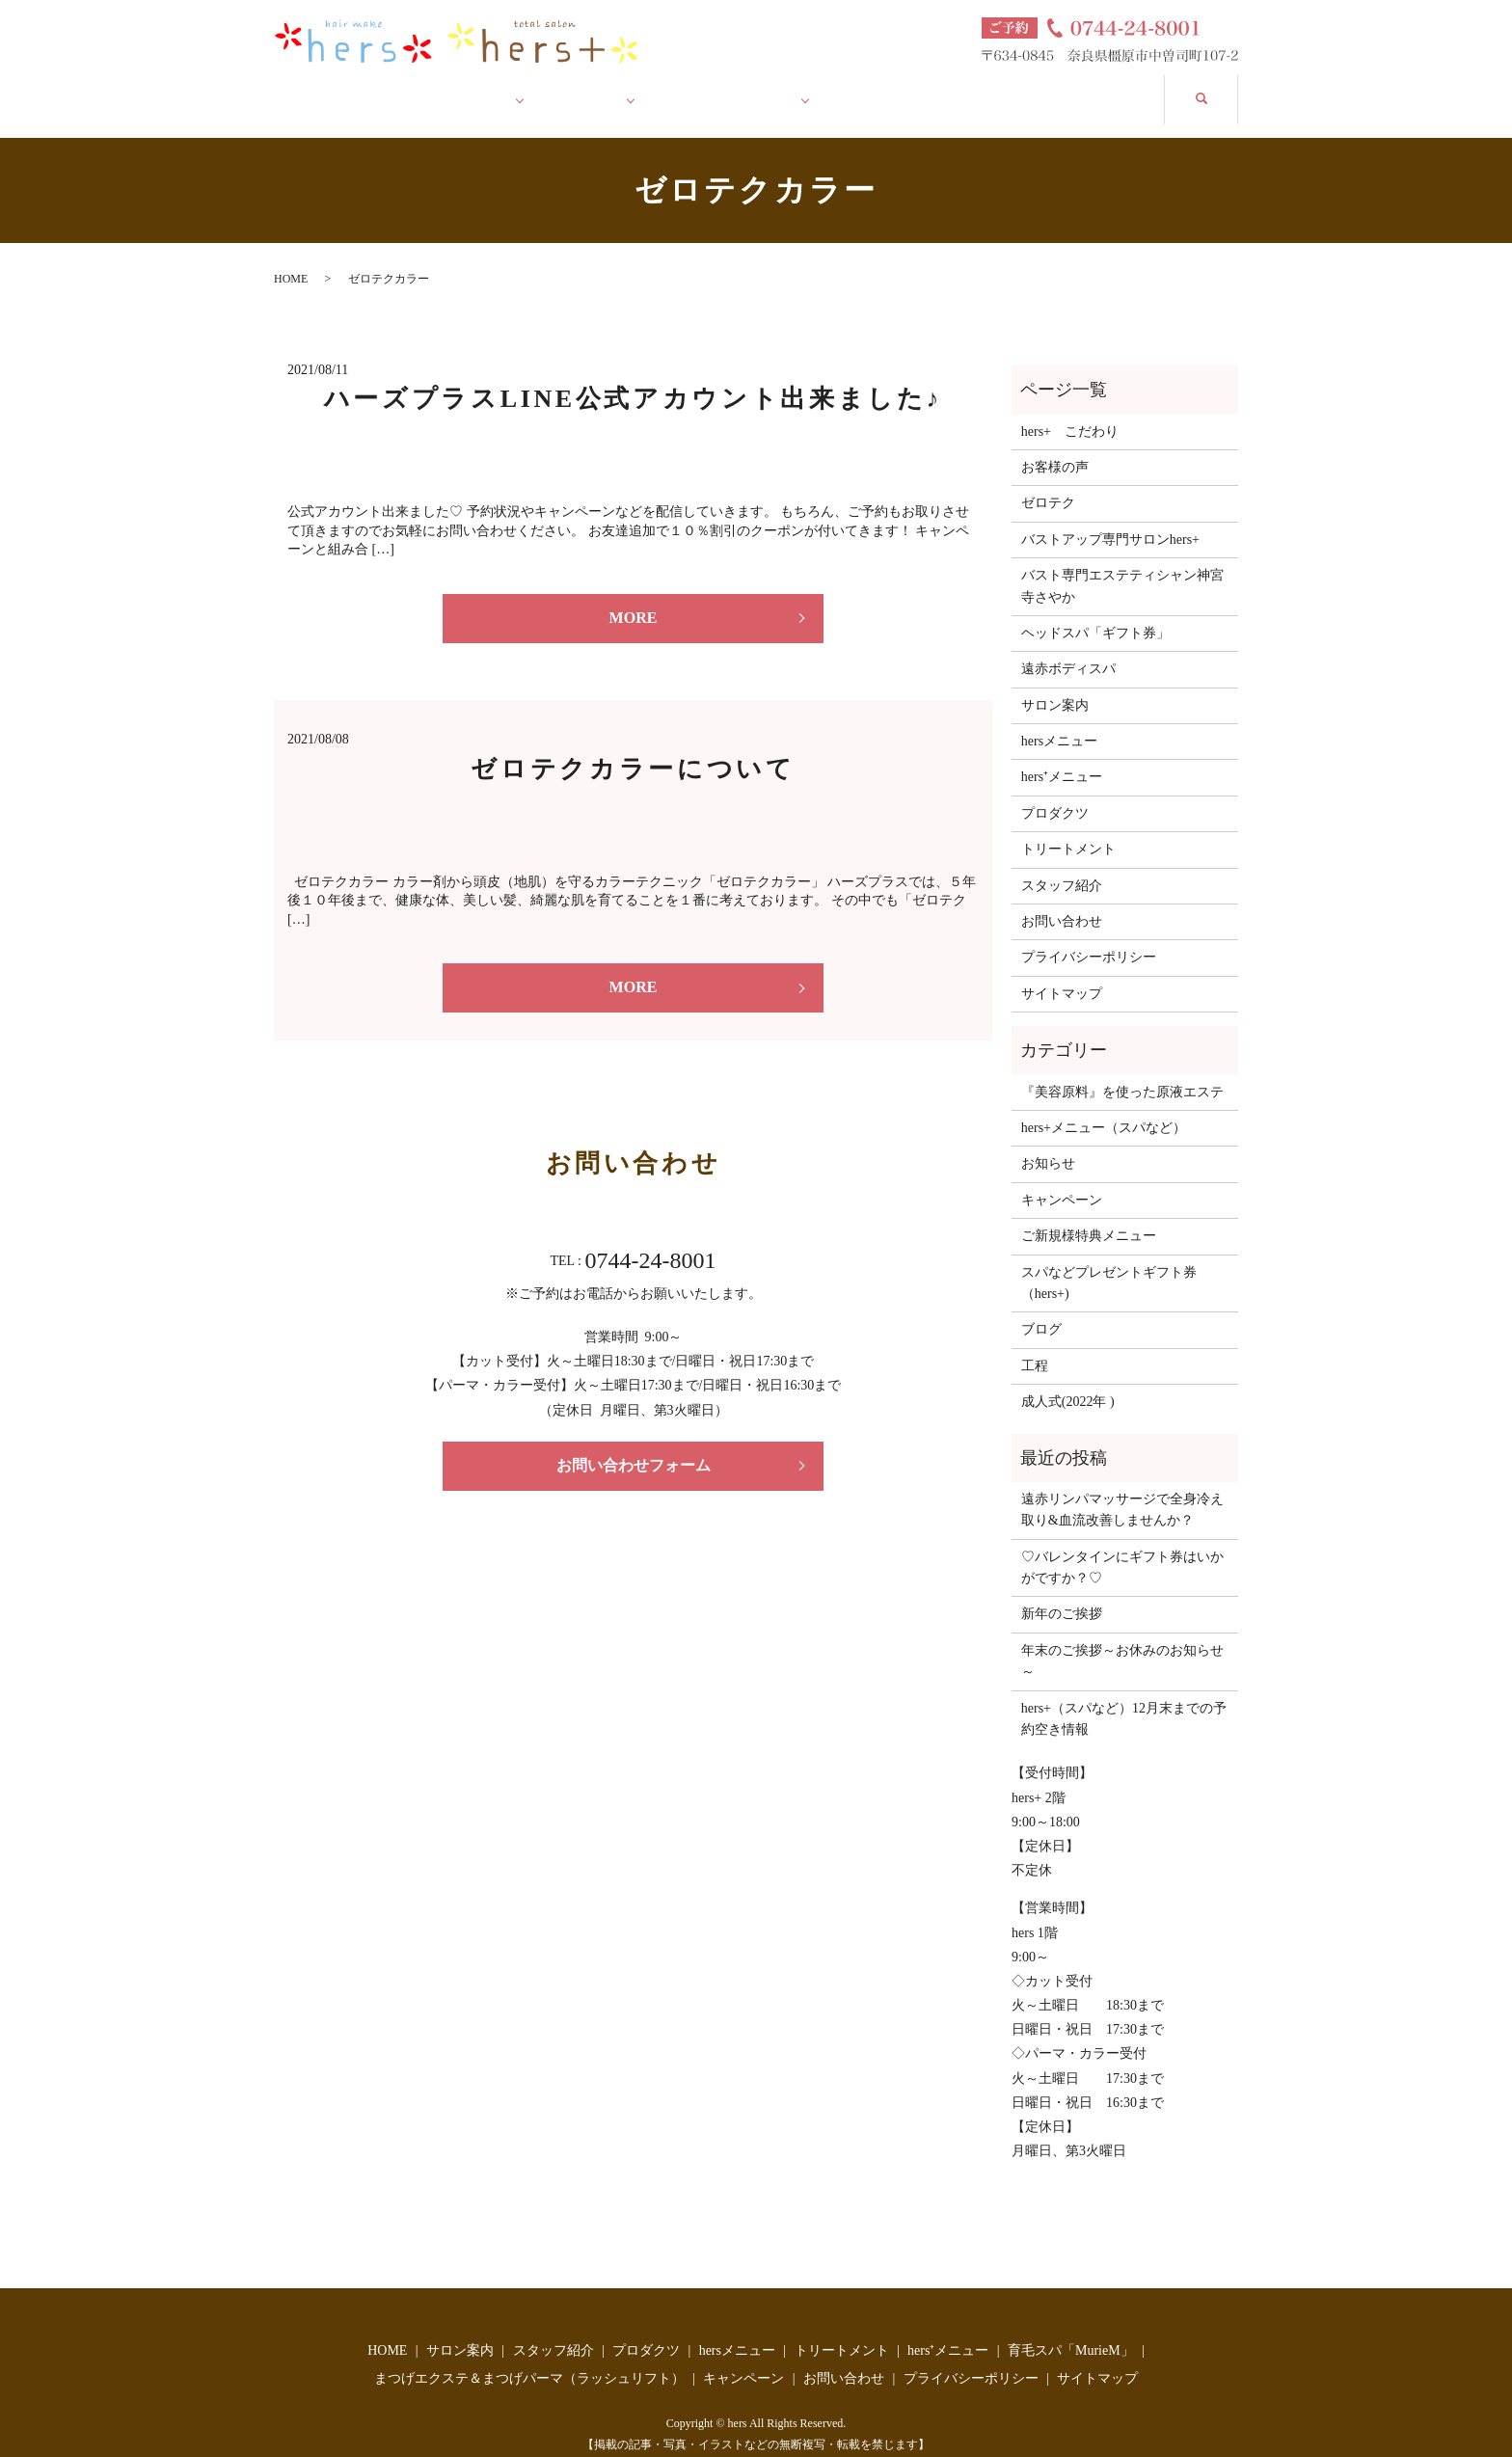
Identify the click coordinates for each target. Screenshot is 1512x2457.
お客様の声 (1055, 448)
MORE (633, 598)
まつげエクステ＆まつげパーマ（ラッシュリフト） (529, 2359)
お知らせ (1048, 1144)
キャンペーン (911, 88)
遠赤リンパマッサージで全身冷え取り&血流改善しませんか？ (1122, 1490)
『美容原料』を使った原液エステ (1122, 1072)
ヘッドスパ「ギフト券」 (1095, 614)
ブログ (1041, 1310)
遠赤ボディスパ (1068, 649)
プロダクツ (1055, 793)
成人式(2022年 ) (1068, 1382)
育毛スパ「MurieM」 (1071, 2330)
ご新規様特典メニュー (1088, 1216)
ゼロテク (1048, 483)
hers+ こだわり (1070, 411)
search (1219, 86)
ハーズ (599, 88)
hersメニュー (1059, 722)
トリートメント (1068, 830)
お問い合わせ (1089, 88)
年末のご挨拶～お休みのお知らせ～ (1122, 1641)
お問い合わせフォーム (633, 1445)
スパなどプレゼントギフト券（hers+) (1109, 1263)
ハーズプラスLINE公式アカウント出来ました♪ (633, 379)
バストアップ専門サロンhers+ (1110, 519)
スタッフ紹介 (1061, 865)
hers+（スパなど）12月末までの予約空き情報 (1124, 1698)
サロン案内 (469, 88)
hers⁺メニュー (1061, 757)
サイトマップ (1061, 973)
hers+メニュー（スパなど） (1103, 1108)
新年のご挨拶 (1061, 1594)
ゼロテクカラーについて (633, 749)
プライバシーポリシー (1088, 938)
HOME (332, 88)
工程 (1034, 1345)
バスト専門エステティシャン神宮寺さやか (1122, 566)
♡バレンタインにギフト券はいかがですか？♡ (1122, 1547)
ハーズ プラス (739, 88)
